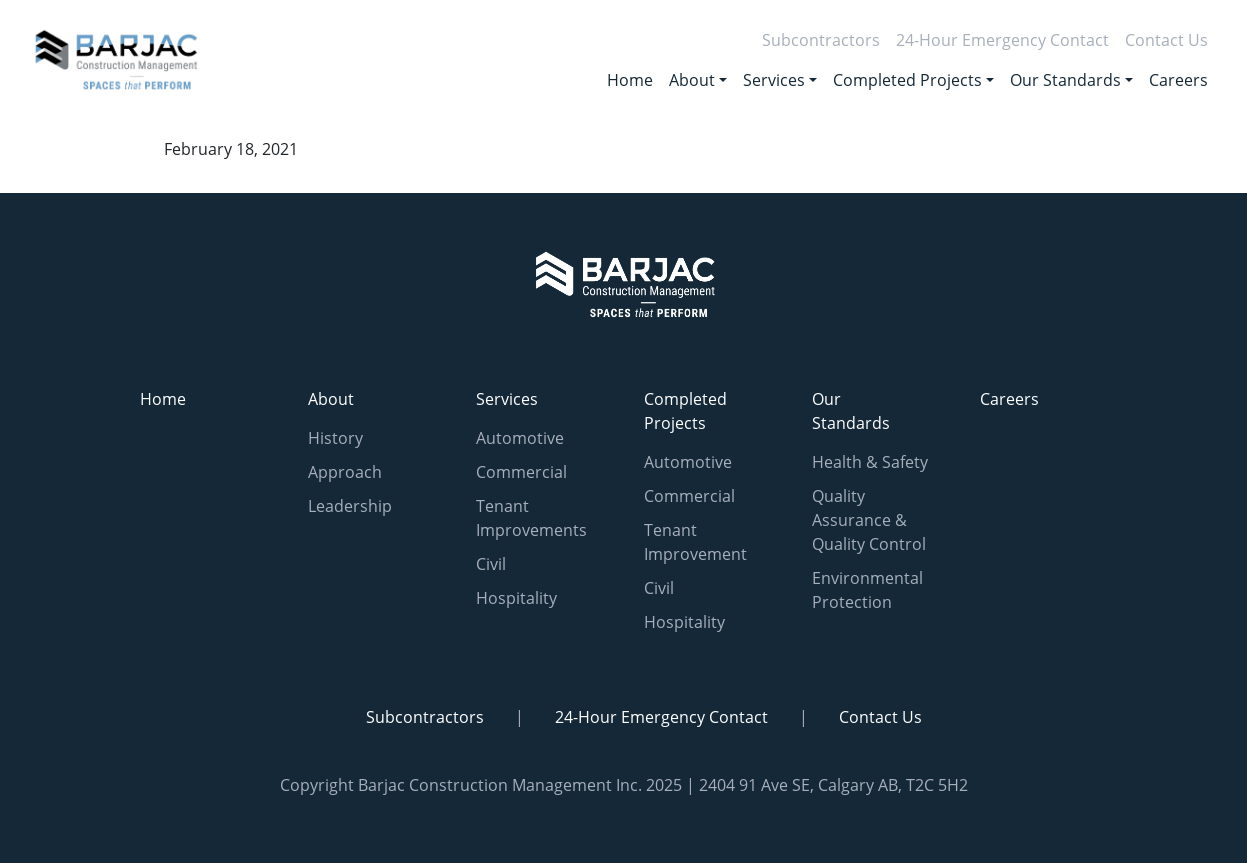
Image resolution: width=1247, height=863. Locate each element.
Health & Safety (870, 462)
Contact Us (1166, 40)
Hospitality (516, 598)
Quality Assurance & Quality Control (869, 520)
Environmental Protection (867, 590)
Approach (345, 472)
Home (630, 80)
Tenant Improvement (695, 542)
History (335, 438)
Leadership (350, 506)
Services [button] (774, 80)
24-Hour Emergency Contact (1002, 40)
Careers (1178, 80)
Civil (491, 564)
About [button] (692, 80)
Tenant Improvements (531, 518)
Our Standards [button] (1065, 80)
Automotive (520, 438)
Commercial (521, 472)
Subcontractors (821, 40)
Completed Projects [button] (907, 80)
